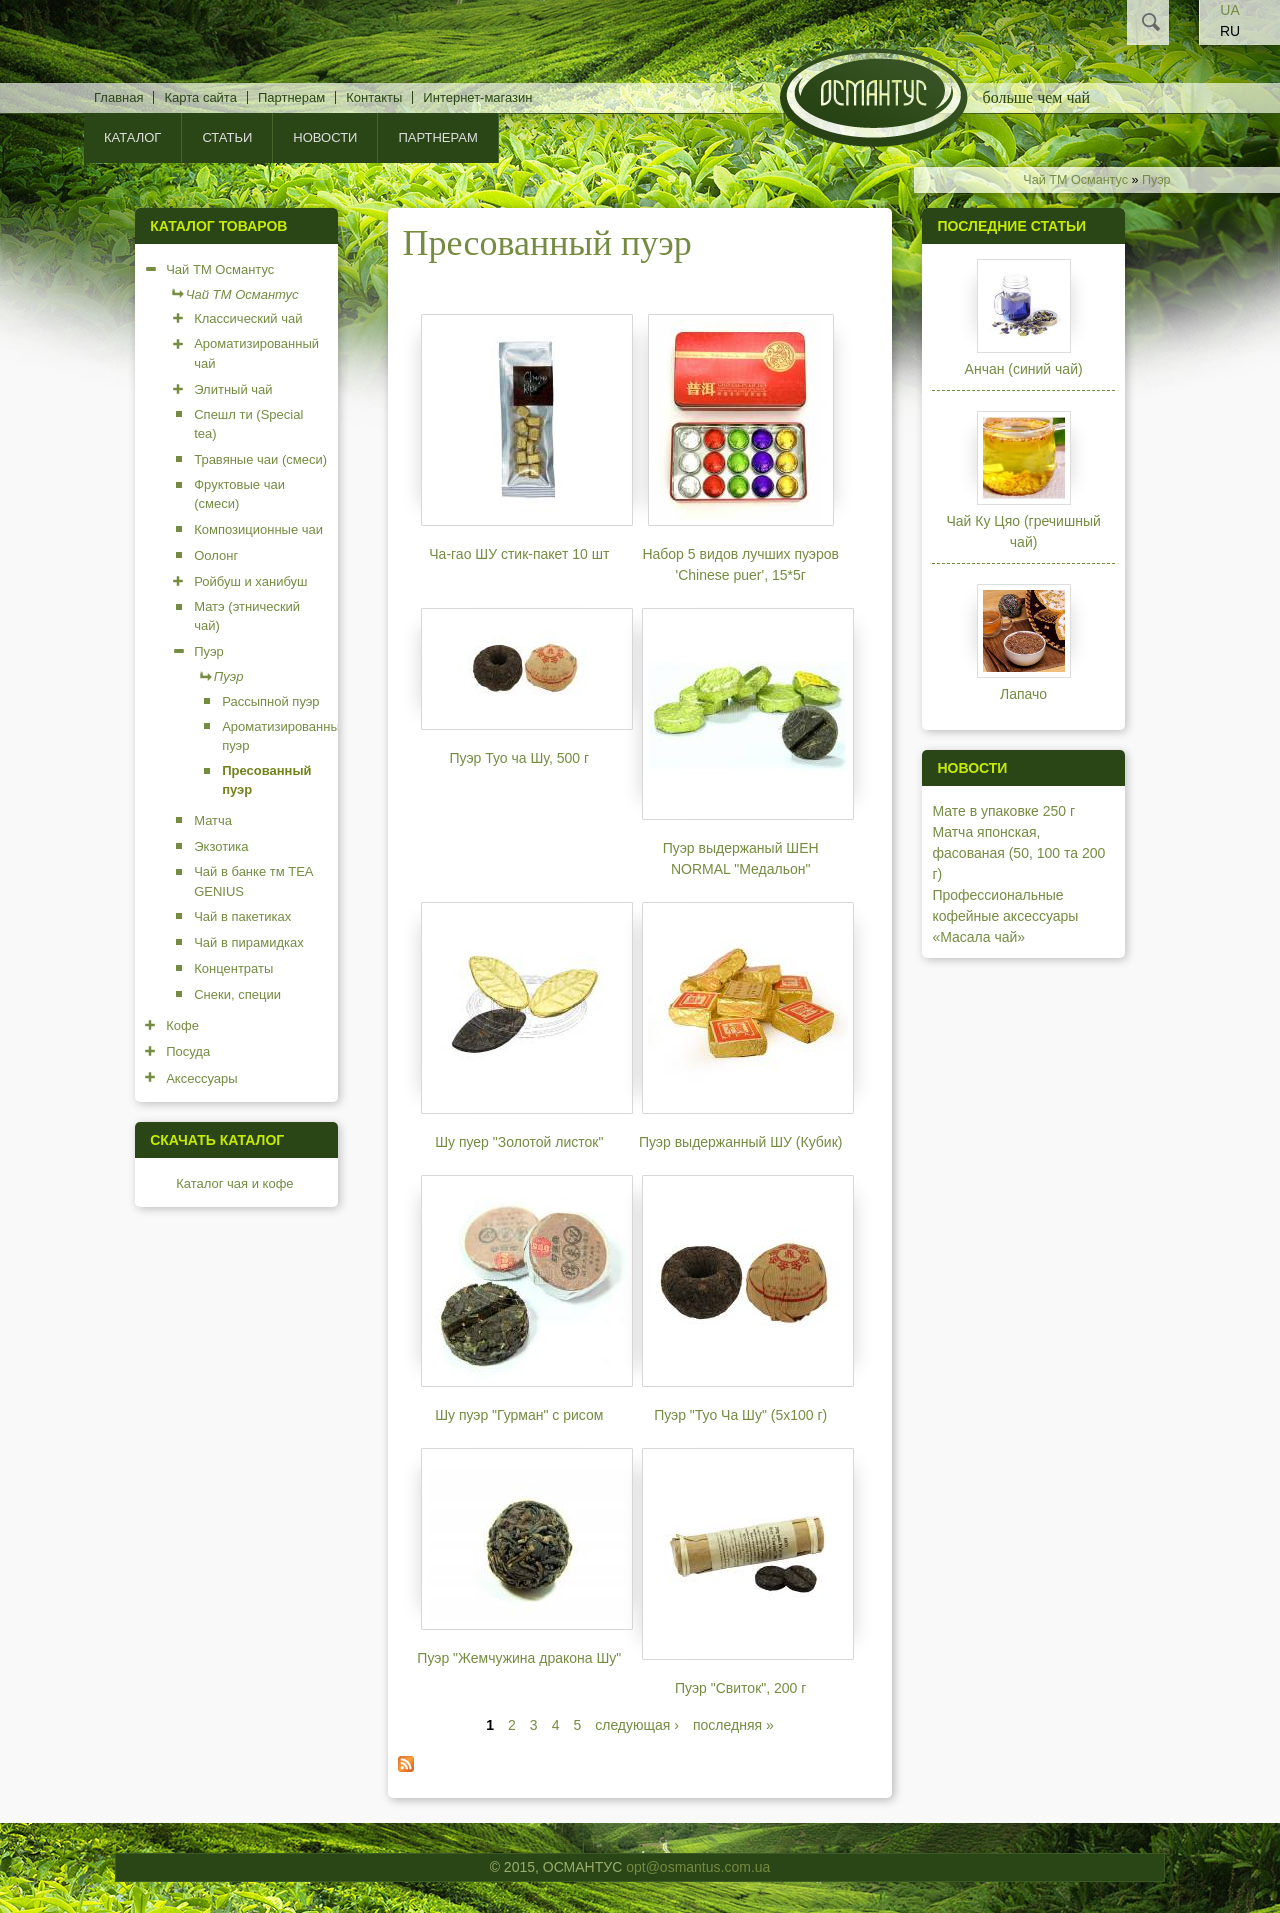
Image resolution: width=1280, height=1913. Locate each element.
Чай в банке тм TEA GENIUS (253, 881)
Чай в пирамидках (249, 942)
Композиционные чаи (258, 529)
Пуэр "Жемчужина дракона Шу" (519, 1658)
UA (1229, 10)
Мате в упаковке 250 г (1003, 811)
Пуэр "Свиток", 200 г (740, 1688)
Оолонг (216, 555)
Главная (118, 97)
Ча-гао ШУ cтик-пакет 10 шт (519, 554)
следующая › (637, 1725)
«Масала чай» (978, 937)
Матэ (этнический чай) (247, 616)
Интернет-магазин (477, 97)
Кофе (182, 1025)
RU (1230, 31)
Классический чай (248, 318)
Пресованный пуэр (266, 780)
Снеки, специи (237, 994)
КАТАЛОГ (132, 137)
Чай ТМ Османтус (1075, 180)
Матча (213, 820)
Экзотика (221, 846)
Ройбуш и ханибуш (250, 581)
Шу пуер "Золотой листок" (519, 1142)
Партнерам (291, 97)
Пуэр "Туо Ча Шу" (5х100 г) (740, 1415)
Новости (325, 137)
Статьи (227, 137)
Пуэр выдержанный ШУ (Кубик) (741, 1142)
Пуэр (1156, 180)
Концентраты (233, 968)
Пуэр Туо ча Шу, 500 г (520, 758)
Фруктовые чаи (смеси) (239, 494)
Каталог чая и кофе (234, 1183)
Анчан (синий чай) (1024, 369)
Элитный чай (233, 389)
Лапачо (1023, 694)
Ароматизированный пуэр (284, 736)
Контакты (374, 97)
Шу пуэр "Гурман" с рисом (519, 1415)
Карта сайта (200, 97)
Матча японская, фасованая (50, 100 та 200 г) (1018, 853)
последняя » (733, 1725)
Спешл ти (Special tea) (248, 424)
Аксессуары (201, 1078)
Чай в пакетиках (242, 916)
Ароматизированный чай (256, 353)
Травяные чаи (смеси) (260, 459)
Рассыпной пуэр (270, 701)
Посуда (188, 1051)
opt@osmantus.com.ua (698, 1867)
